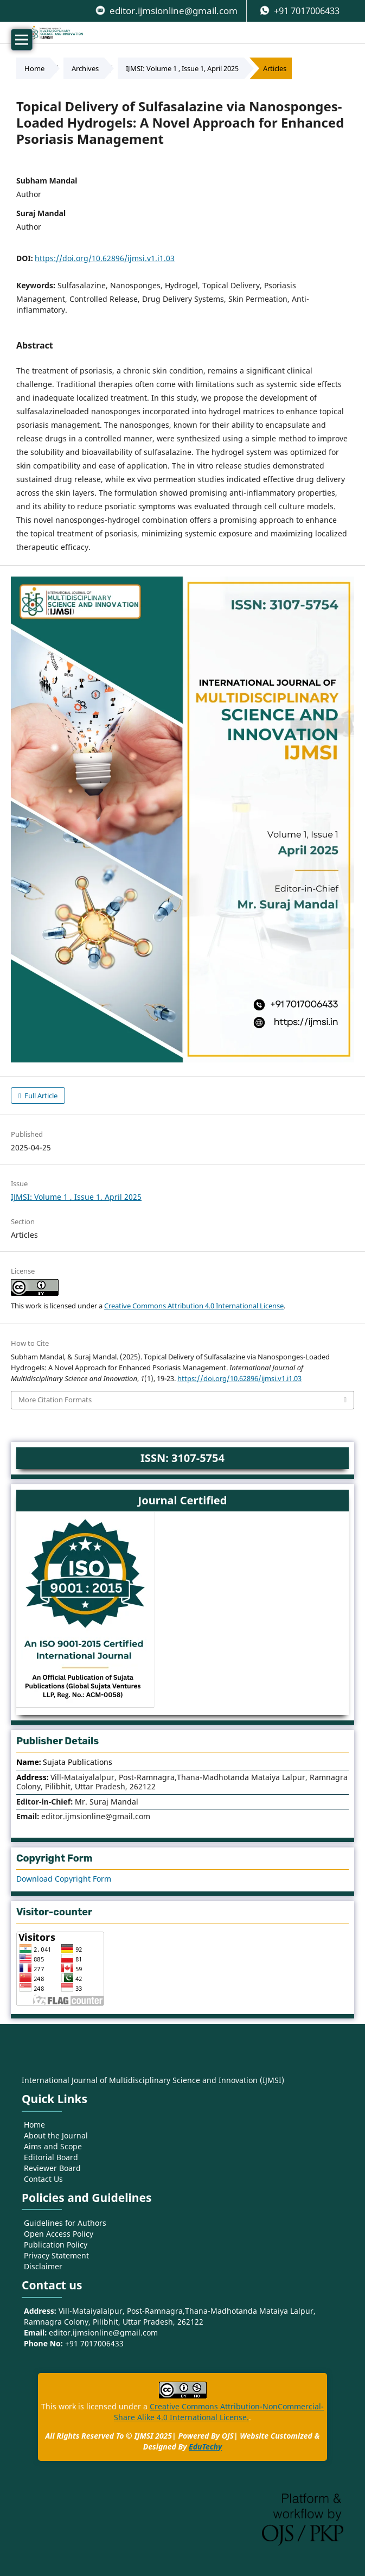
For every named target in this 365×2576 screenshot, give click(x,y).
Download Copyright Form (63, 1879)
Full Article (40, 1095)
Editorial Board (51, 2157)
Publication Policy (55, 2244)
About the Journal (56, 2135)
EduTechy (205, 2446)
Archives (85, 68)
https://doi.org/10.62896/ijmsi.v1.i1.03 (105, 258)
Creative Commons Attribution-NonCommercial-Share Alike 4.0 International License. (219, 2411)
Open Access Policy (58, 2234)
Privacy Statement (56, 2255)
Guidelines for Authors (65, 2223)
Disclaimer (43, 2266)
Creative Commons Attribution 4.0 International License (194, 1306)
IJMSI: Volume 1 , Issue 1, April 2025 (182, 68)
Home (34, 68)
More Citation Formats (55, 1399)
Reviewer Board (52, 2168)
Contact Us (43, 2179)
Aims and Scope (53, 2146)
